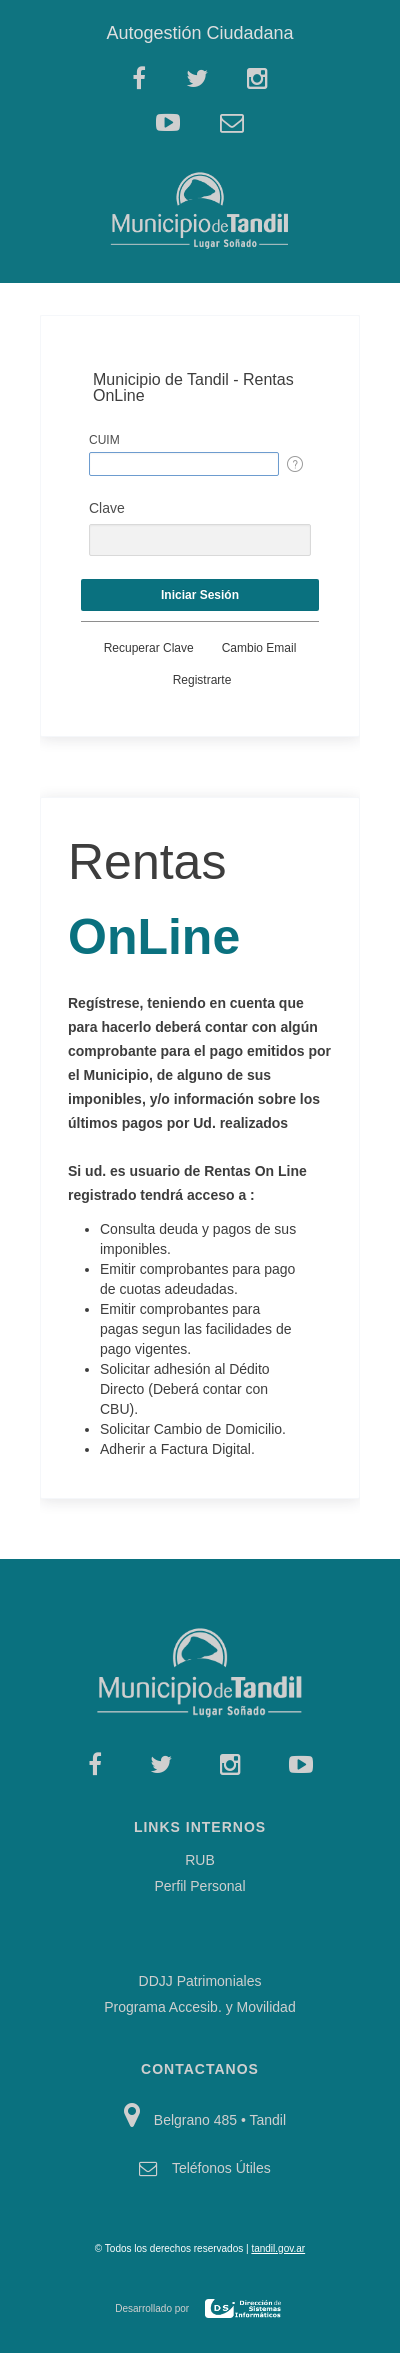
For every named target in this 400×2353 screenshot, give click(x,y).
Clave (107, 508)
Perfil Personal (199, 1886)
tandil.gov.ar (278, 2248)
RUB (200, 1860)
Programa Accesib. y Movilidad (199, 2007)
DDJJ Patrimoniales (200, 1981)
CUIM (104, 440)
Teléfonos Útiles (221, 2168)
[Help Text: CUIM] (295, 464)
